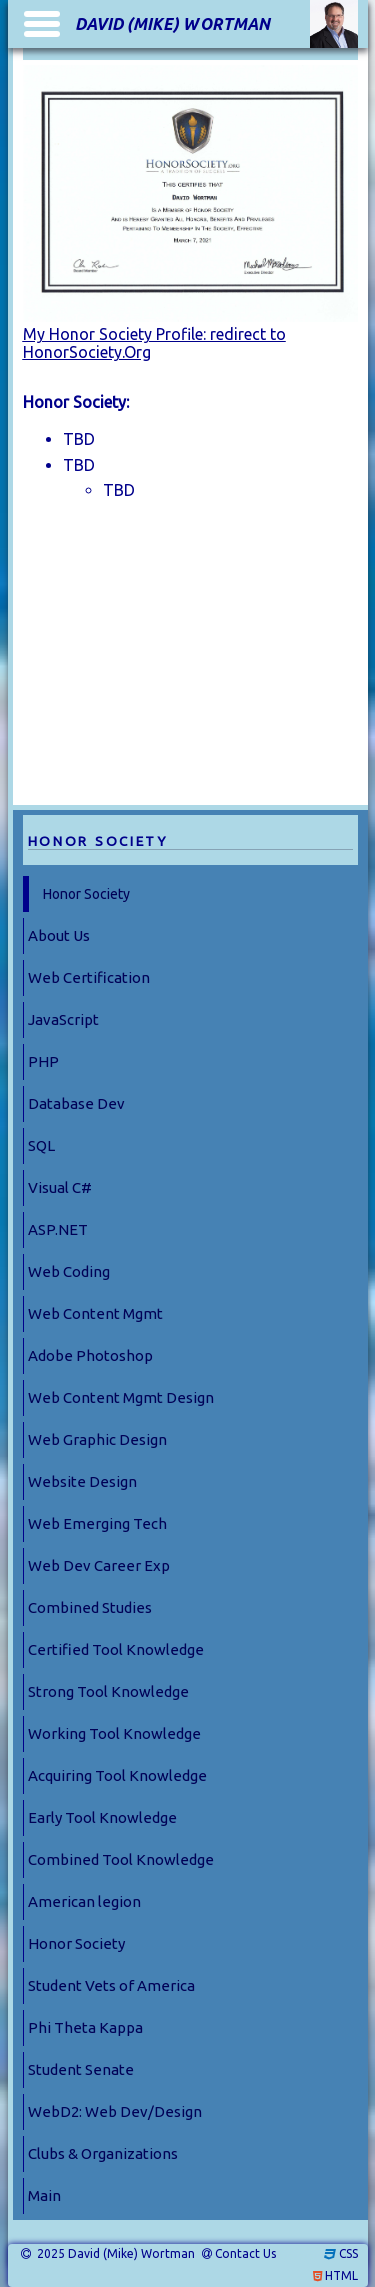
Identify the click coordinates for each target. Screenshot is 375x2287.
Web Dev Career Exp (99, 1565)
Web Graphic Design (97, 1439)
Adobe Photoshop (90, 1355)
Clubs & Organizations (103, 2153)
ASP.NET (58, 1229)
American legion (84, 1901)
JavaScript (63, 1019)
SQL (41, 1145)
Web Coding (69, 1271)
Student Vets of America (111, 1985)
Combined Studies (90, 1607)
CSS (348, 2254)
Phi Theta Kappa (85, 2027)
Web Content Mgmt (95, 1313)
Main (44, 2195)
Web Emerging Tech (97, 1523)
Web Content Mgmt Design (121, 1397)
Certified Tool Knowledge (116, 1649)
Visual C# (60, 1187)
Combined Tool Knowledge (121, 1859)
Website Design (82, 1481)
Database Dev (76, 1103)
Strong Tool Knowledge (108, 1691)
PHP (43, 1061)
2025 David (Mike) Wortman (114, 2254)
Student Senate (81, 2069)
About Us (59, 935)
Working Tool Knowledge (114, 1733)
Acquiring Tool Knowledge (117, 1775)
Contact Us (245, 2254)
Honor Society (86, 894)
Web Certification (89, 977)
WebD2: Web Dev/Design (115, 2111)
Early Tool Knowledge (102, 1817)
